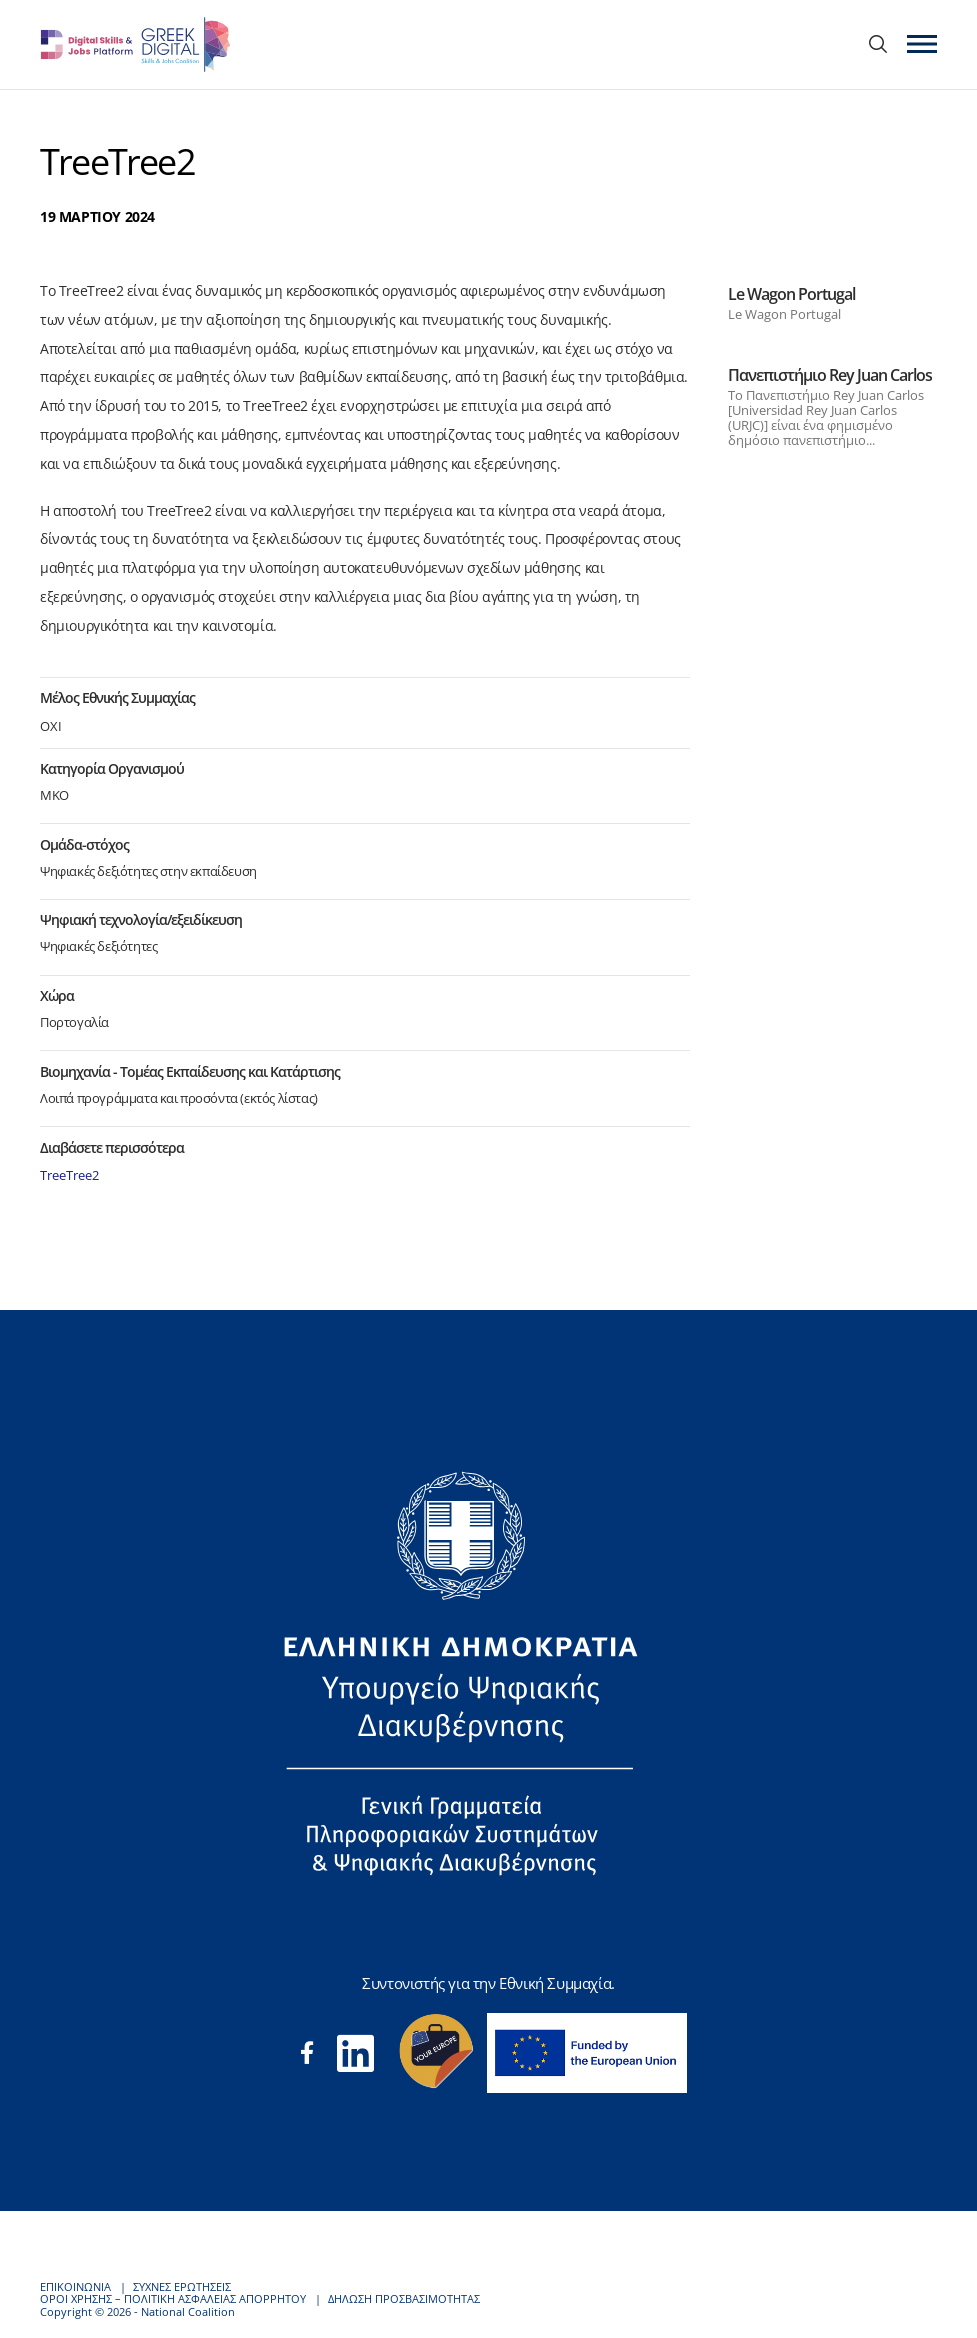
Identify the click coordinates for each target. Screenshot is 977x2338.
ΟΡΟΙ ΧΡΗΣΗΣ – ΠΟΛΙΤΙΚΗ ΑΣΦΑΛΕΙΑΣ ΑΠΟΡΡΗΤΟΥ (173, 2298)
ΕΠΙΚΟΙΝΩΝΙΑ (75, 2286)
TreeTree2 (69, 1175)
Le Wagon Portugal (791, 294)
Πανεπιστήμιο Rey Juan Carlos (830, 375)
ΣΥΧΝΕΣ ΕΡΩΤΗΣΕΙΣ (182, 2286)
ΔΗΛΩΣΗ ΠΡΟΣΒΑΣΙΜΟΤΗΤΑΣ (404, 2298)
